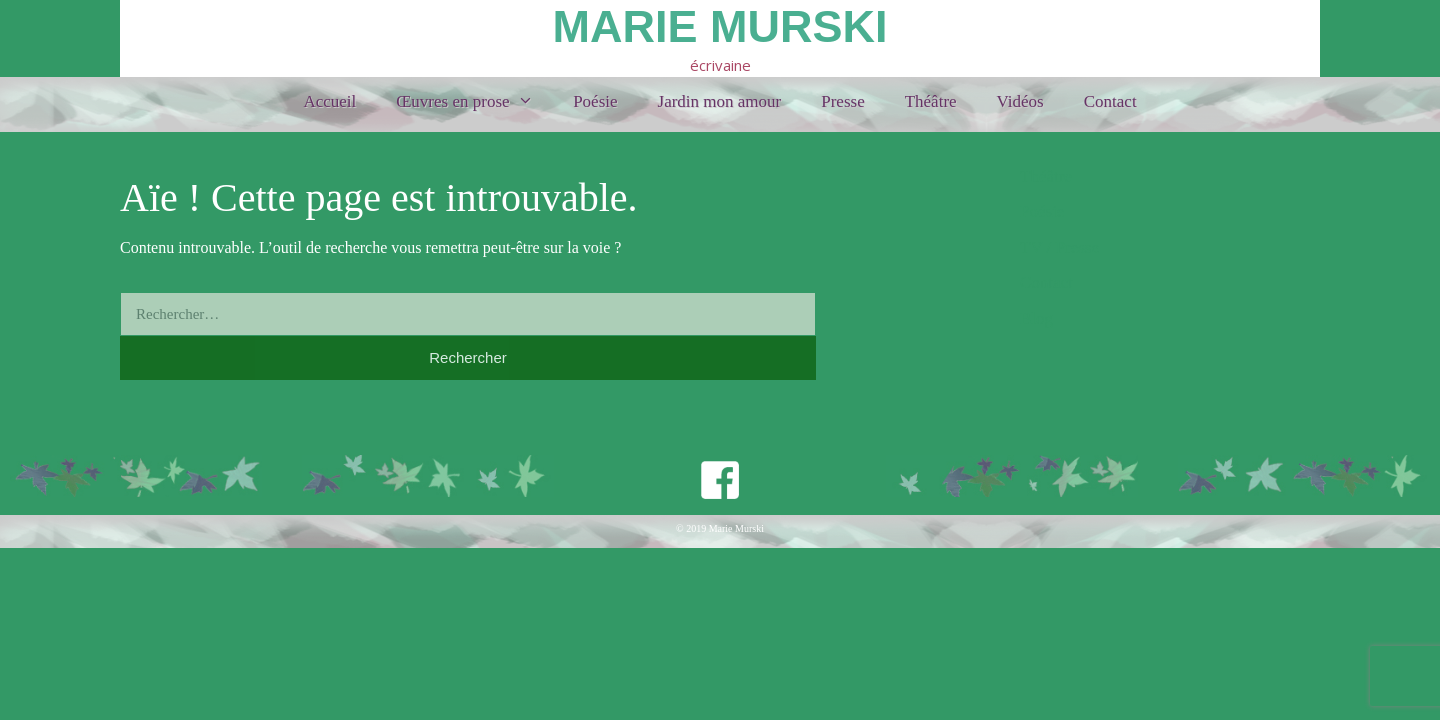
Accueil (329, 101)
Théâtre (931, 101)
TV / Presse (1059, 247)
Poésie (595, 101)
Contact (1110, 101)
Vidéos (1020, 101)
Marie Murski (720, 26)
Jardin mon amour (720, 101)
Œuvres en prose (474, 102)
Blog (1036, 318)
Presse (842, 101)
